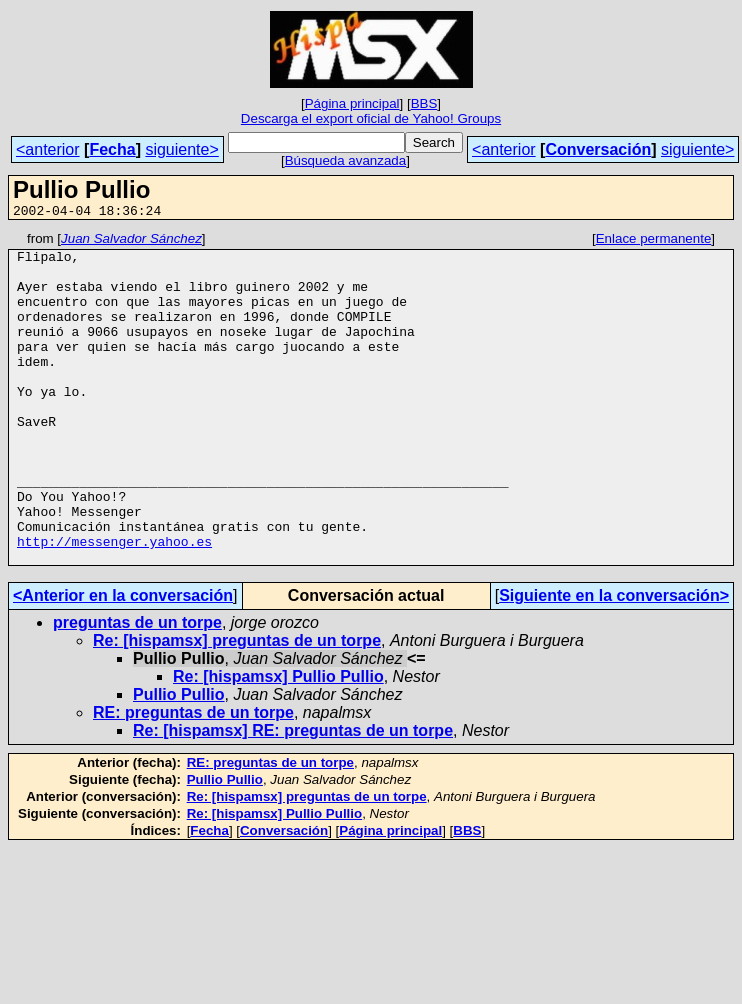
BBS (424, 103)
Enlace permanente (654, 241)
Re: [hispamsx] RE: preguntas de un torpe (293, 796)
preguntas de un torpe (137, 688)
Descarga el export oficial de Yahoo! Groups (371, 118)
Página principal (352, 103)
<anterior (48, 149)
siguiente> (181, 149)
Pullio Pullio (179, 760)
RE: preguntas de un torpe (193, 778)
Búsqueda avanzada (346, 160)
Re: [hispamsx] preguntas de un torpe (237, 706)
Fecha (112, 149)
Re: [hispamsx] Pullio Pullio (278, 742)
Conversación (598, 149)
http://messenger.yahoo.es (114, 604)
